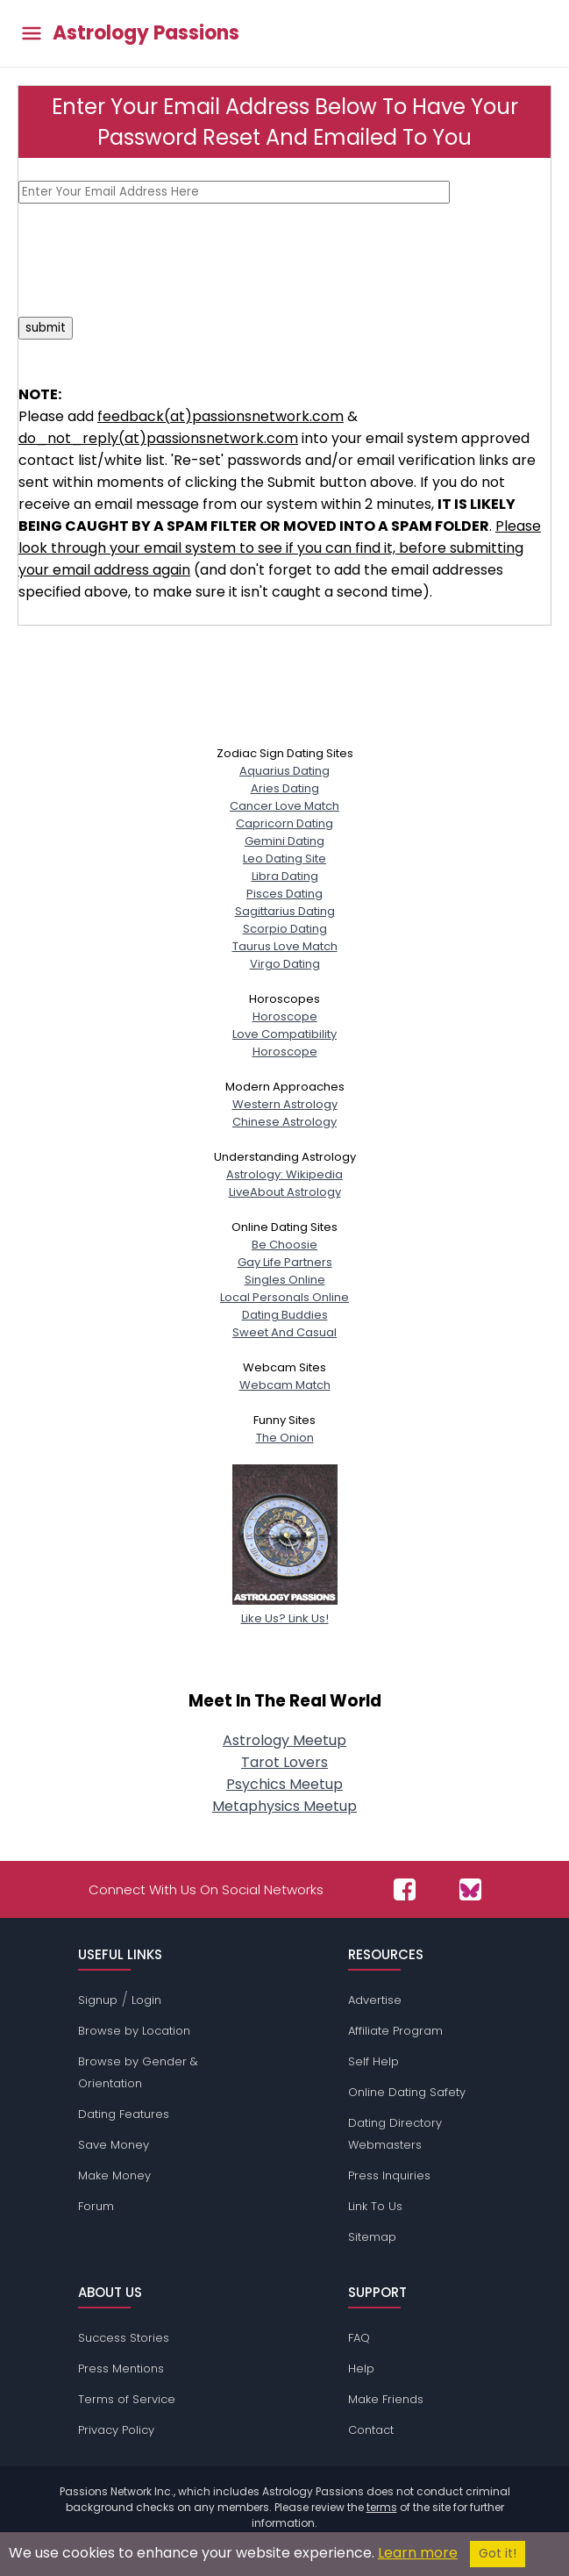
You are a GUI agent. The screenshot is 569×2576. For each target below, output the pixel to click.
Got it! (497, 2553)
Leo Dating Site (284, 858)
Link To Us (375, 2206)
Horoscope (284, 1016)
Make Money (114, 2175)
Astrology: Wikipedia (284, 1174)
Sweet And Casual (284, 1332)
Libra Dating (285, 876)
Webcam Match (285, 1385)
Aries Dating (285, 788)
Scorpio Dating (285, 928)
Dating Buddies (285, 1314)
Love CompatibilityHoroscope (284, 1043)
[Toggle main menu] (31, 33)
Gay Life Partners (285, 1262)
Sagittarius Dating (285, 911)
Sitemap (372, 2237)
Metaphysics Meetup (284, 1806)
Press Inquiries (389, 2175)
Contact (371, 2430)
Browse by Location (134, 2030)
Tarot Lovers (284, 1762)
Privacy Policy (116, 2430)
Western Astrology (285, 1104)
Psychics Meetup (284, 1784)
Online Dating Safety (407, 2092)
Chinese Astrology (284, 1121)
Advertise (375, 2000)
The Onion (285, 1437)
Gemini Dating (284, 841)
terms (381, 2507)
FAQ (359, 2337)
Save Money (113, 2144)
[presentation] (151, 259)
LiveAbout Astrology (285, 1192)
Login (146, 2000)
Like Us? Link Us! (285, 1609)
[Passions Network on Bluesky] (470, 1889)
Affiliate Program (395, 2030)
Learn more (418, 2553)
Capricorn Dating (284, 823)
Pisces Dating (284, 893)
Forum (96, 2206)
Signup (97, 2000)
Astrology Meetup (284, 1740)
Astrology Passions (146, 33)
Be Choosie (284, 1244)
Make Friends (385, 2399)
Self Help (373, 2061)
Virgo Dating (285, 963)
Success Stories (123, 2337)
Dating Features (123, 2114)
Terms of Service (126, 2399)
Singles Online (285, 1279)
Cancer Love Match (284, 806)
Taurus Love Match (285, 946)
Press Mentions (121, 2368)
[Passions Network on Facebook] (405, 1889)
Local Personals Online (284, 1297)
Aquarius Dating (284, 770)
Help (361, 2368)
